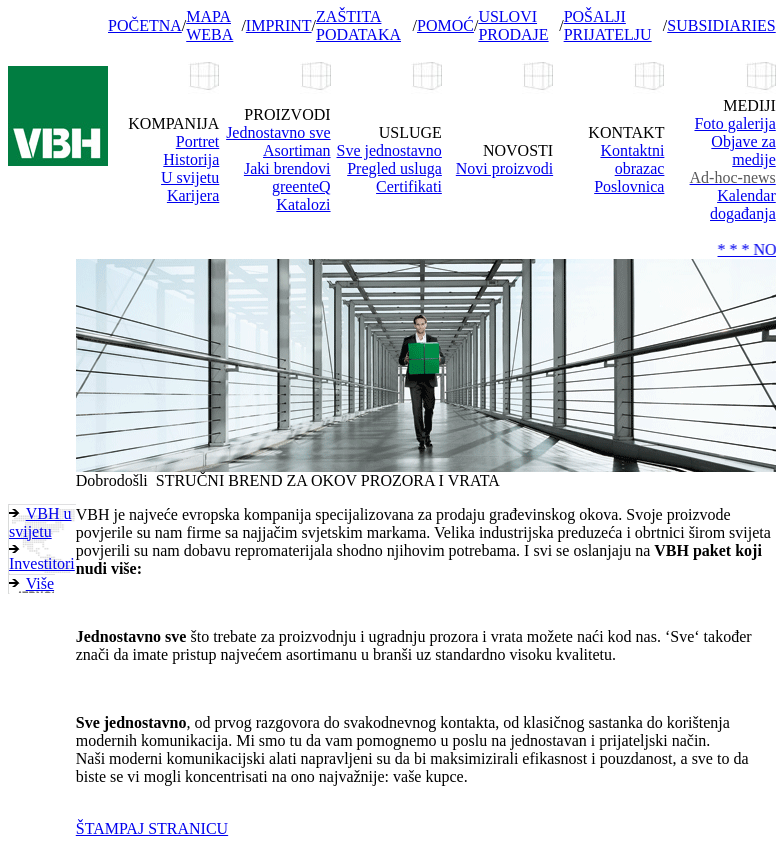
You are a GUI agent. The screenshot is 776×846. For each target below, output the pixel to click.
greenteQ (301, 186)
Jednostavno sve (278, 132)
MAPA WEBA (209, 25)
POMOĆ (445, 25)
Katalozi (303, 204)
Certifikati (409, 186)
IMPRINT (279, 25)
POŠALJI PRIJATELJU (608, 25)
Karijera (193, 195)
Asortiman (297, 150)
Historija (191, 159)
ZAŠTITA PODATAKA (358, 25)
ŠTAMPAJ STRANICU (152, 828)
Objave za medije (743, 150)
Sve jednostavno (389, 150)
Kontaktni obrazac (632, 159)
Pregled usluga (394, 168)
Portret (198, 141)
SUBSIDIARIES (721, 25)
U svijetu (190, 177)
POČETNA (145, 25)
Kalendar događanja (743, 204)
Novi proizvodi (504, 168)
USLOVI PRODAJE (513, 25)
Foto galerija (734, 123)
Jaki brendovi (287, 168)
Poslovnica (629, 186)
